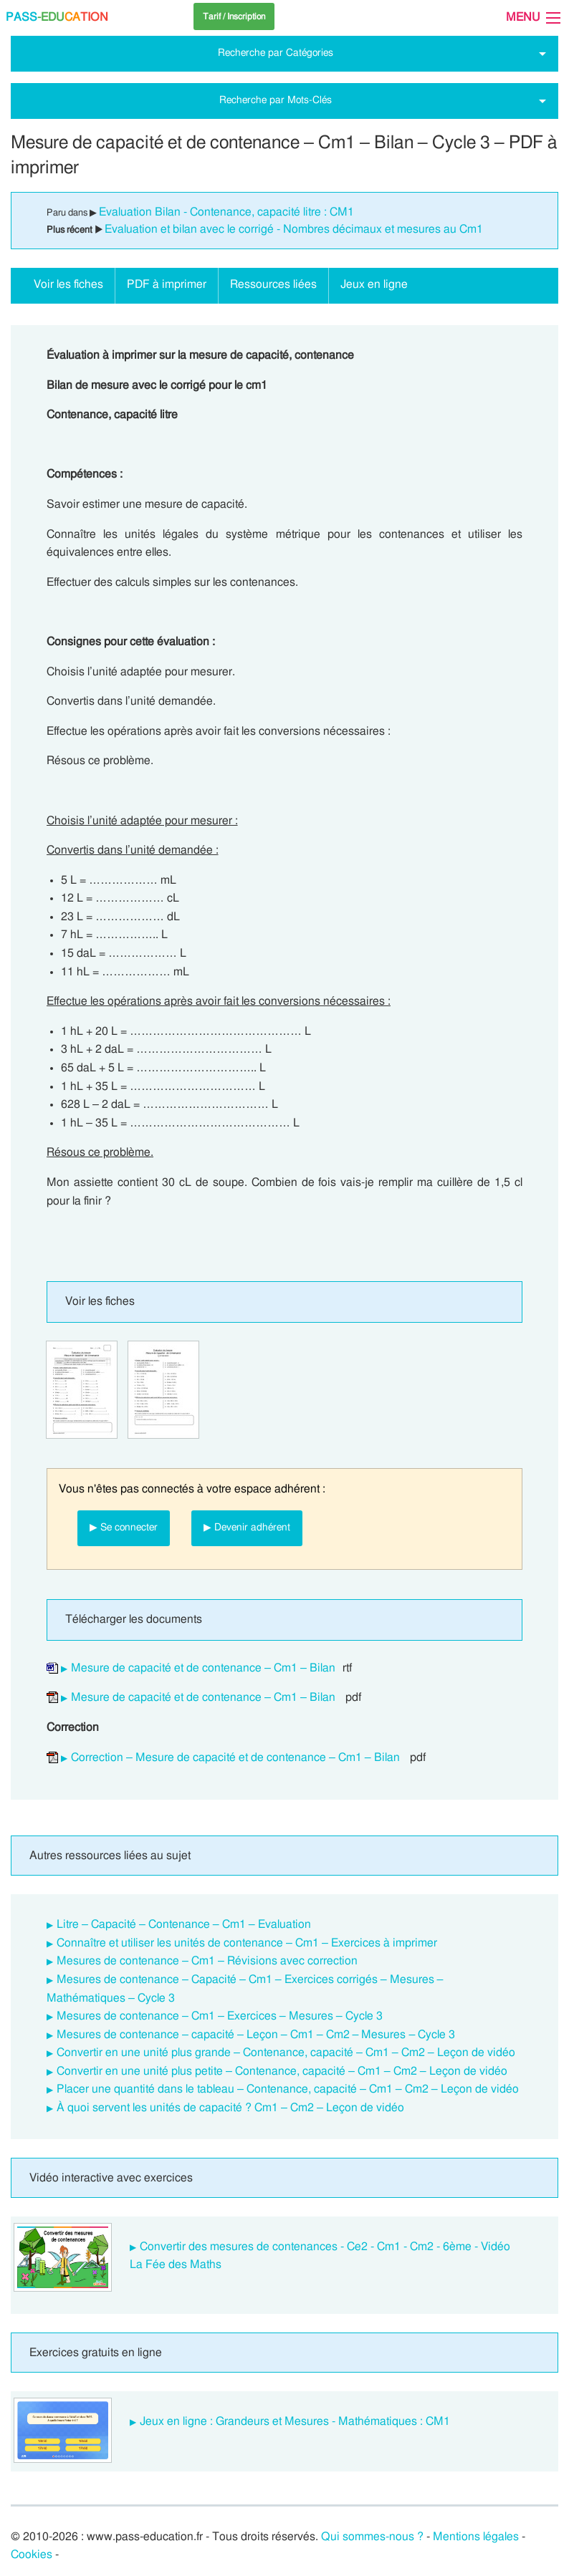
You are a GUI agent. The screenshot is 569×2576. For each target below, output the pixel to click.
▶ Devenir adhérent (247, 1527)
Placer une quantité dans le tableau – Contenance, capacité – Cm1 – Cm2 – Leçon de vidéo (288, 2089)
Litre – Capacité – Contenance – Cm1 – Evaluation (184, 1924)
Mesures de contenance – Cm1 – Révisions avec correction (207, 1961)
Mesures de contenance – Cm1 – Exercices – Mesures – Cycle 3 (220, 2016)
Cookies (31, 2554)
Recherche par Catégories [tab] (275, 52)
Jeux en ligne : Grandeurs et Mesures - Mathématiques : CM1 (295, 2421)
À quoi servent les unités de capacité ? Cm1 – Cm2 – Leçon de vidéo (230, 2107)
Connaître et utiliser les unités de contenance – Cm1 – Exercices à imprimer (247, 1943)
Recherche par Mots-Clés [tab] (275, 100)
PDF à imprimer (166, 284)
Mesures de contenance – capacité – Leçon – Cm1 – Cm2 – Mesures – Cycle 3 (256, 2034)
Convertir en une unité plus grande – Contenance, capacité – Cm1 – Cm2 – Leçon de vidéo (286, 2052)
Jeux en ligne (374, 284)
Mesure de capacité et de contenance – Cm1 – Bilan (203, 1668)
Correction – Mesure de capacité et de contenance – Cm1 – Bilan (235, 1757)
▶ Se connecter (124, 1527)
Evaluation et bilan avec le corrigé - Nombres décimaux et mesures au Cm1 (294, 229)
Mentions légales (476, 2536)
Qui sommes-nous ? (372, 2536)
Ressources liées (273, 284)
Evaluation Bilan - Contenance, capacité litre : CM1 (226, 212)
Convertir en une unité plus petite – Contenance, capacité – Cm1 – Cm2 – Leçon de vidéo (282, 2071)
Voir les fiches (68, 284)
